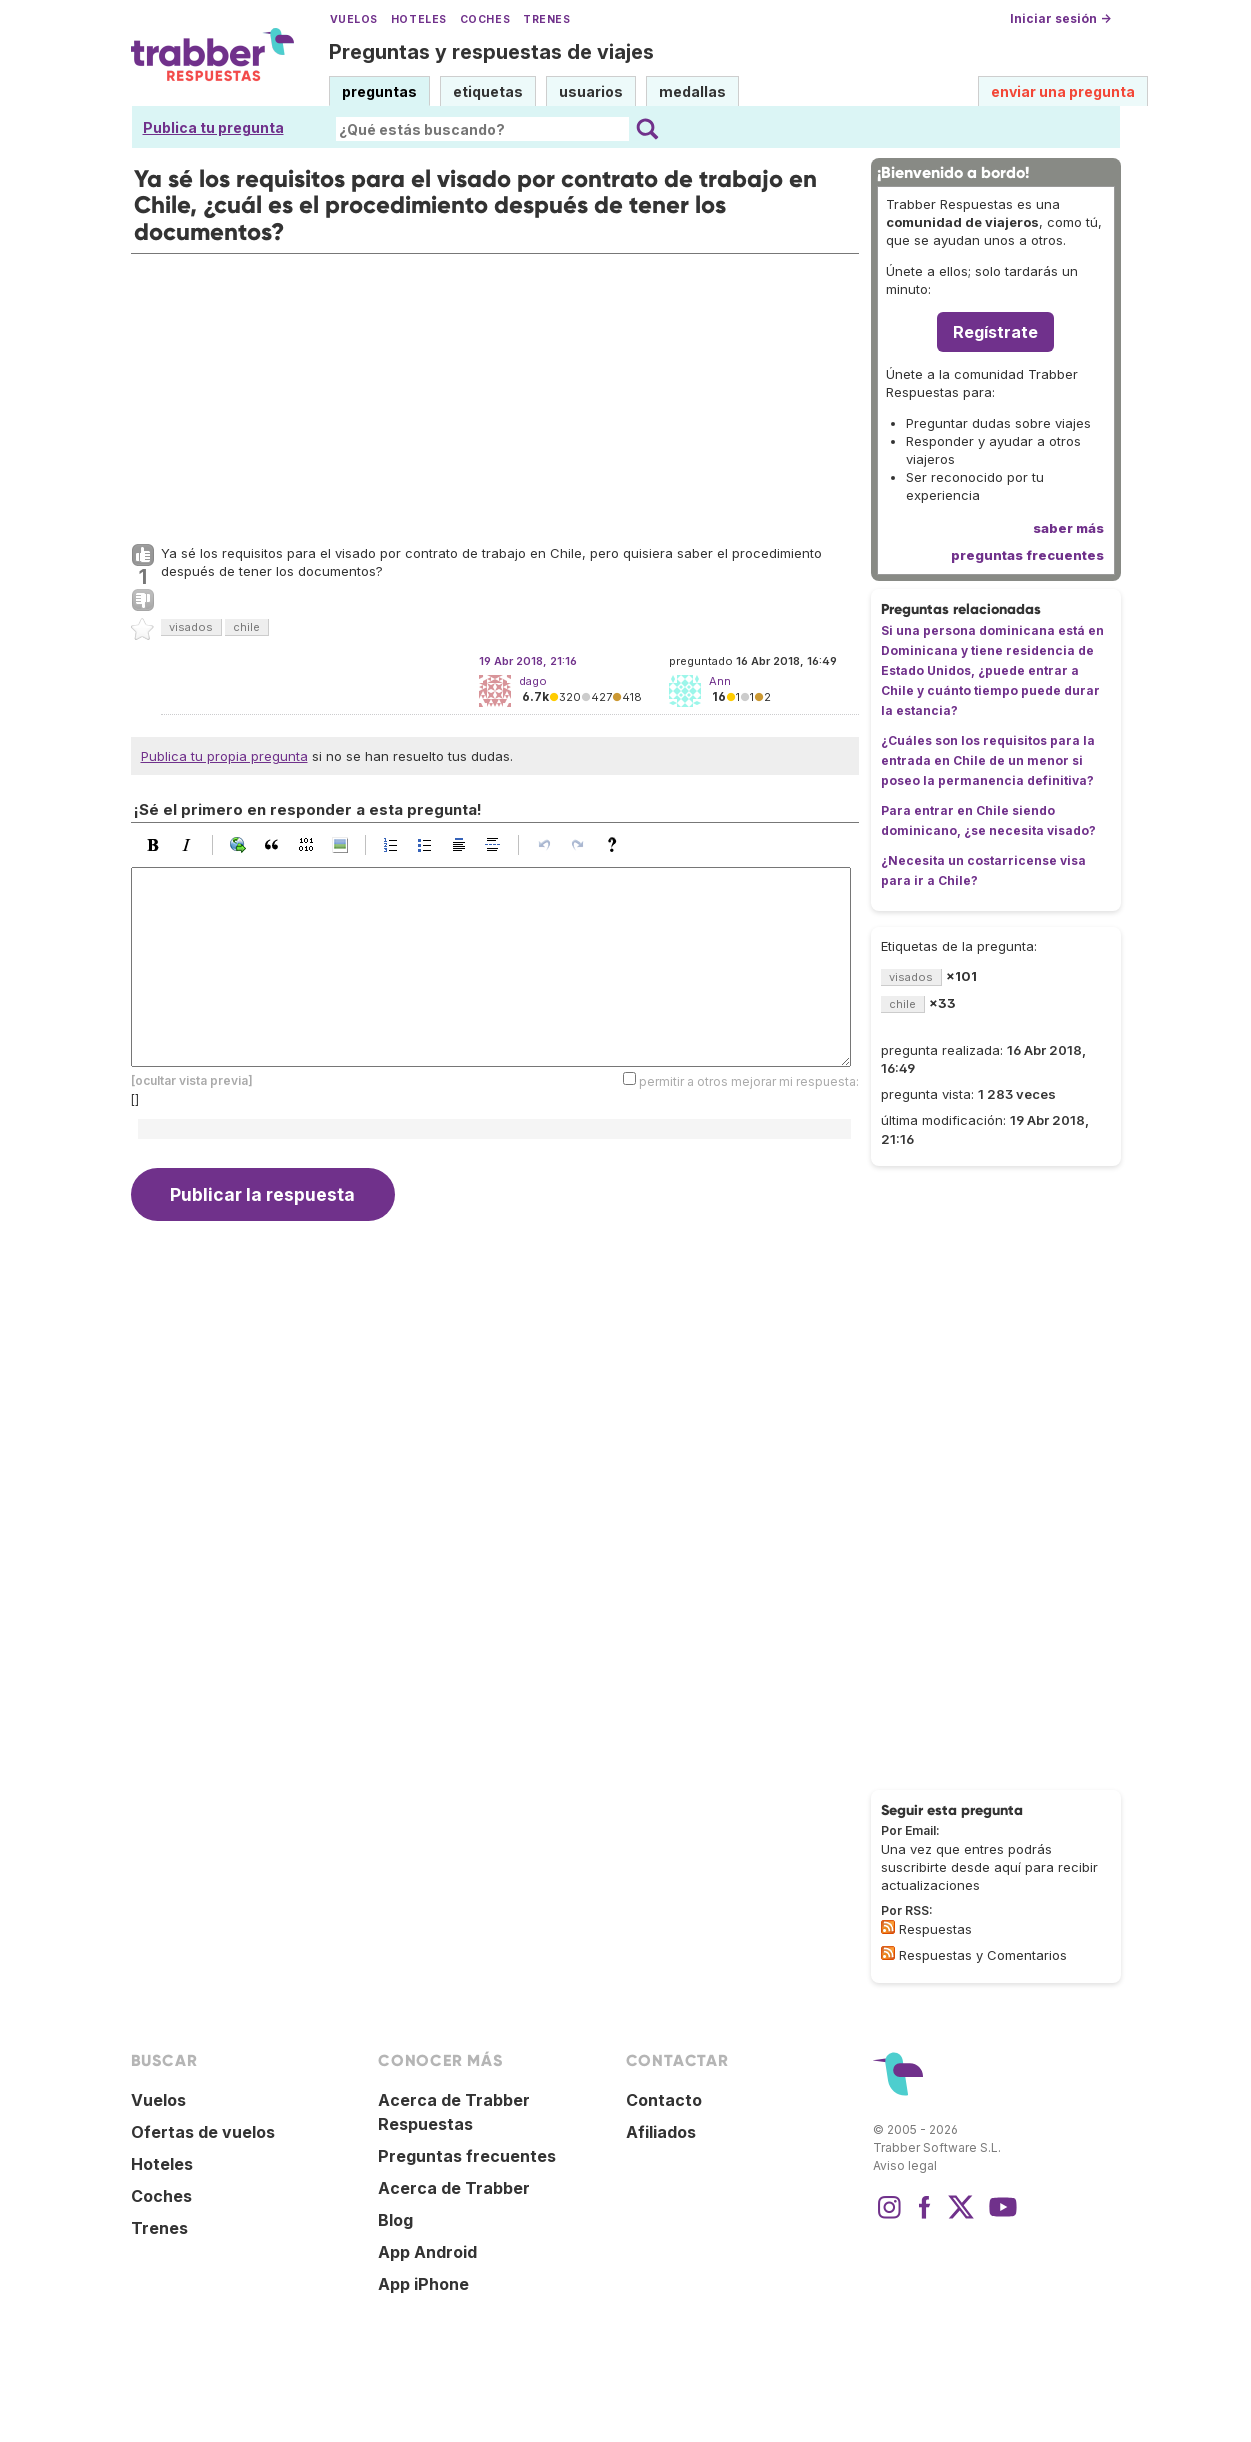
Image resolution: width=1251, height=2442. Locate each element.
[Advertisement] (495, 394)
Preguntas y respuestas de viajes (491, 52)
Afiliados (661, 2132)
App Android (427, 2252)
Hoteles (419, 19)
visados (191, 627)
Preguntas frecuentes (467, 2156)
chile (246, 627)
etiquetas (488, 91)
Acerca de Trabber (454, 2188)
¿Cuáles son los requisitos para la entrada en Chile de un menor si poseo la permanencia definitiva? (988, 760)
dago (533, 681)
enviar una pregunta (1063, 91)
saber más (1068, 528)
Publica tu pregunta (213, 127)
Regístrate (995, 332)
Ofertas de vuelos (203, 2132)
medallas (692, 91)
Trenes (546, 19)
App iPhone (423, 2284)
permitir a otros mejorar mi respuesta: (749, 1081)
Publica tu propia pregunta (224, 756)
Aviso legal (905, 2165)
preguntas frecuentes (1027, 555)
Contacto (664, 2100)
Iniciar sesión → (1060, 18)
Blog (395, 2220)
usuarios (591, 91)
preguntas (379, 91)
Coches (485, 19)
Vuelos (354, 19)
